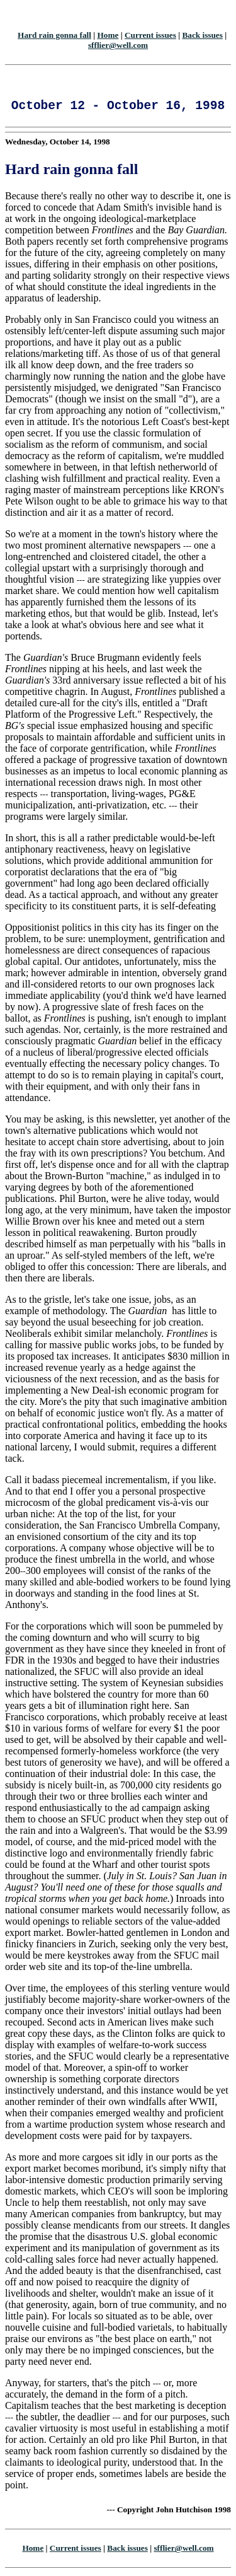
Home (107, 35)
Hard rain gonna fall (54, 35)
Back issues (202, 35)
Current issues (150, 35)
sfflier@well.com (118, 45)
